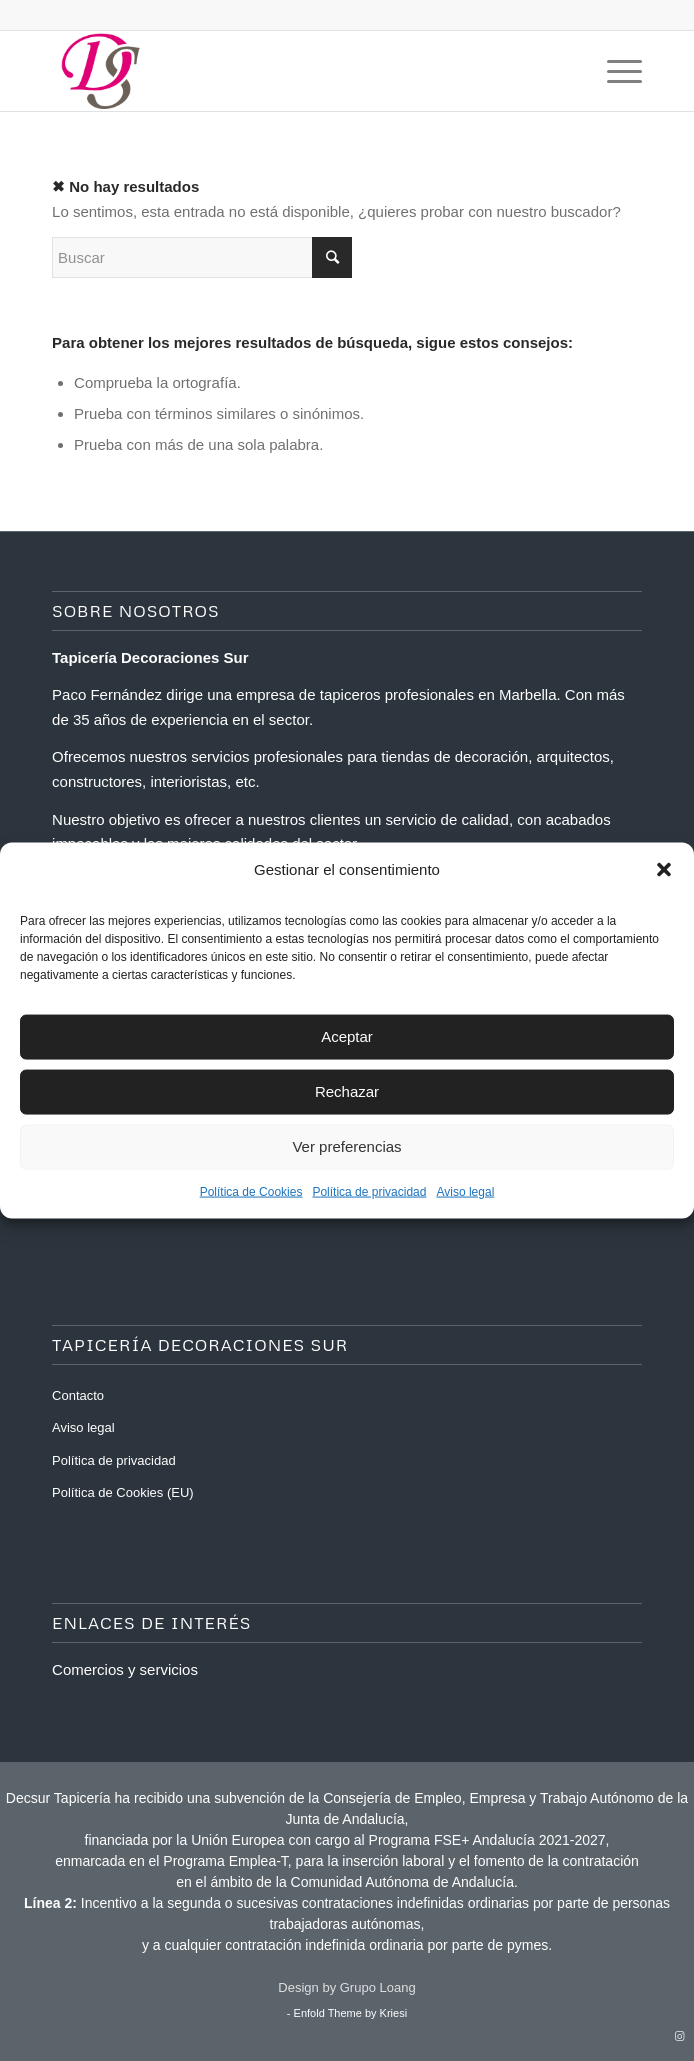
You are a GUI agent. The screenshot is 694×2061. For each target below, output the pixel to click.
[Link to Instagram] (679, 2036)
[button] (664, 869)
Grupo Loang (378, 1987)
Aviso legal (465, 1191)
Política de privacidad (369, 1191)
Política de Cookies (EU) (123, 1492)
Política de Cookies (251, 1191)
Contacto (78, 1395)
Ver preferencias (346, 1146)
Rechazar (347, 1091)
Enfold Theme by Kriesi (351, 2013)
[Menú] (614, 71)
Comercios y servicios (125, 1669)
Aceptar (347, 1036)
